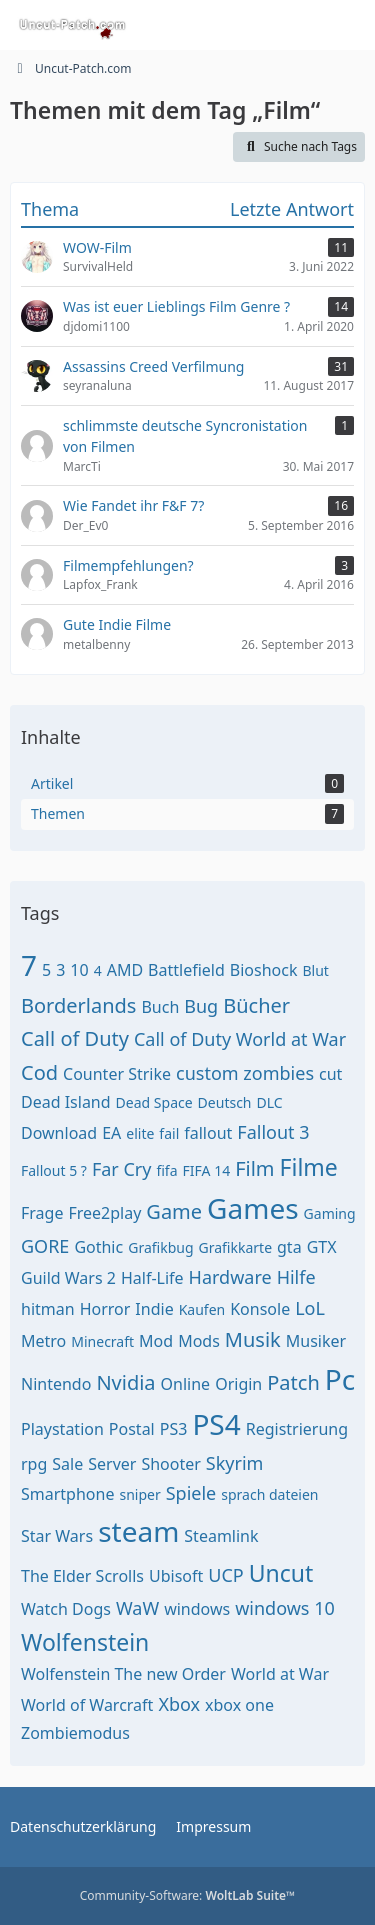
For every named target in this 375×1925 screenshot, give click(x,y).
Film (254, 1168)
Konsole (260, 1309)
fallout (208, 1133)
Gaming (330, 1213)
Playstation (62, 1429)
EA (111, 1133)
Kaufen (202, 1309)
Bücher (256, 1005)
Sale (67, 1464)
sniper (139, 1494)
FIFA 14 (207, 1170)
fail (169, 1133)
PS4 (216, 1424)
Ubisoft (176, 1576)
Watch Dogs (66, 1609)
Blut (315, 970)
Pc (340, 1379)
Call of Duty (75, 1038)
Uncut (281, 1573)
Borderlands (78, 1005)
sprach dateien (269, 1494)
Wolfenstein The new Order (123, 1674)
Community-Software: (188, 1895)
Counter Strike (117, 1074)
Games (252, 1208)
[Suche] (249, 25)
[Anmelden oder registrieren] (299, 25)
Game (174, 1211)
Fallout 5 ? (54, 1170)
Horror (105, 1309)
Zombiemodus (75, 1733)
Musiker (316, 1341)
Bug (201, 1006)
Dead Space (154, 1102)
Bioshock (264, 970)
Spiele (191, 1493)
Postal (132, 1429)
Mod (156, 1341)
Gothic (98, 1247)
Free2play (104, 1213)
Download (59, 1133)
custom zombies (245, 1073)
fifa (166, 1170)
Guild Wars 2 (68, 1278)
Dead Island (66, 1102)
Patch (293, 1382)
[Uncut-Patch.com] (73, 25)
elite (140, 1133)
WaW (137, 1608)
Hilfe (296, 1277)
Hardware (230, 1277)
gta (289, 1247)
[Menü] (349, 25)
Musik (253, 1339)
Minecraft (102, 1341)
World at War (280, 1674)
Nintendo (56, 1384)
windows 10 (285, 1608)
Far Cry (122, 1169)
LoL (310, 1308)
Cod (39, 1072)
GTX (322, 1247)
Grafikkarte (236, 1247)
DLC (270, 1102)
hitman (48, 1309)
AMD (125, 970)
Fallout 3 (273, 1132)
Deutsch (225, 1102)
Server (112, 1464)
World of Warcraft (87, 1705)
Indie (154, 1309)
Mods (199, 1341)
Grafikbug (160, 1247)
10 (79, 970)
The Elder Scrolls (82, 1576)
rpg (34, 1464)
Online (186, 1384)
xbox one (239, 1705)
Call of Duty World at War (240, 1039)
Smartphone (67, 1494)
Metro (43, 1341)
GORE (45, 1246)
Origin (238, 1384)
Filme (309, 1167)
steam (138, 1531)
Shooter (170, 1464)
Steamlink (221, 1536)
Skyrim (235, 1463)
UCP (225, 1575)
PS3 (174, 1429)
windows (197, 1609)
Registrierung (297, 1429)
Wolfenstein (85, 1642)
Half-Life (152, 1278)
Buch (160, 1007)
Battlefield (186, 970)
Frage (42, 1213)
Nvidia (125, 1382)
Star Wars (57, 1536)
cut (330, 1074)
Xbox (179, 1704)
